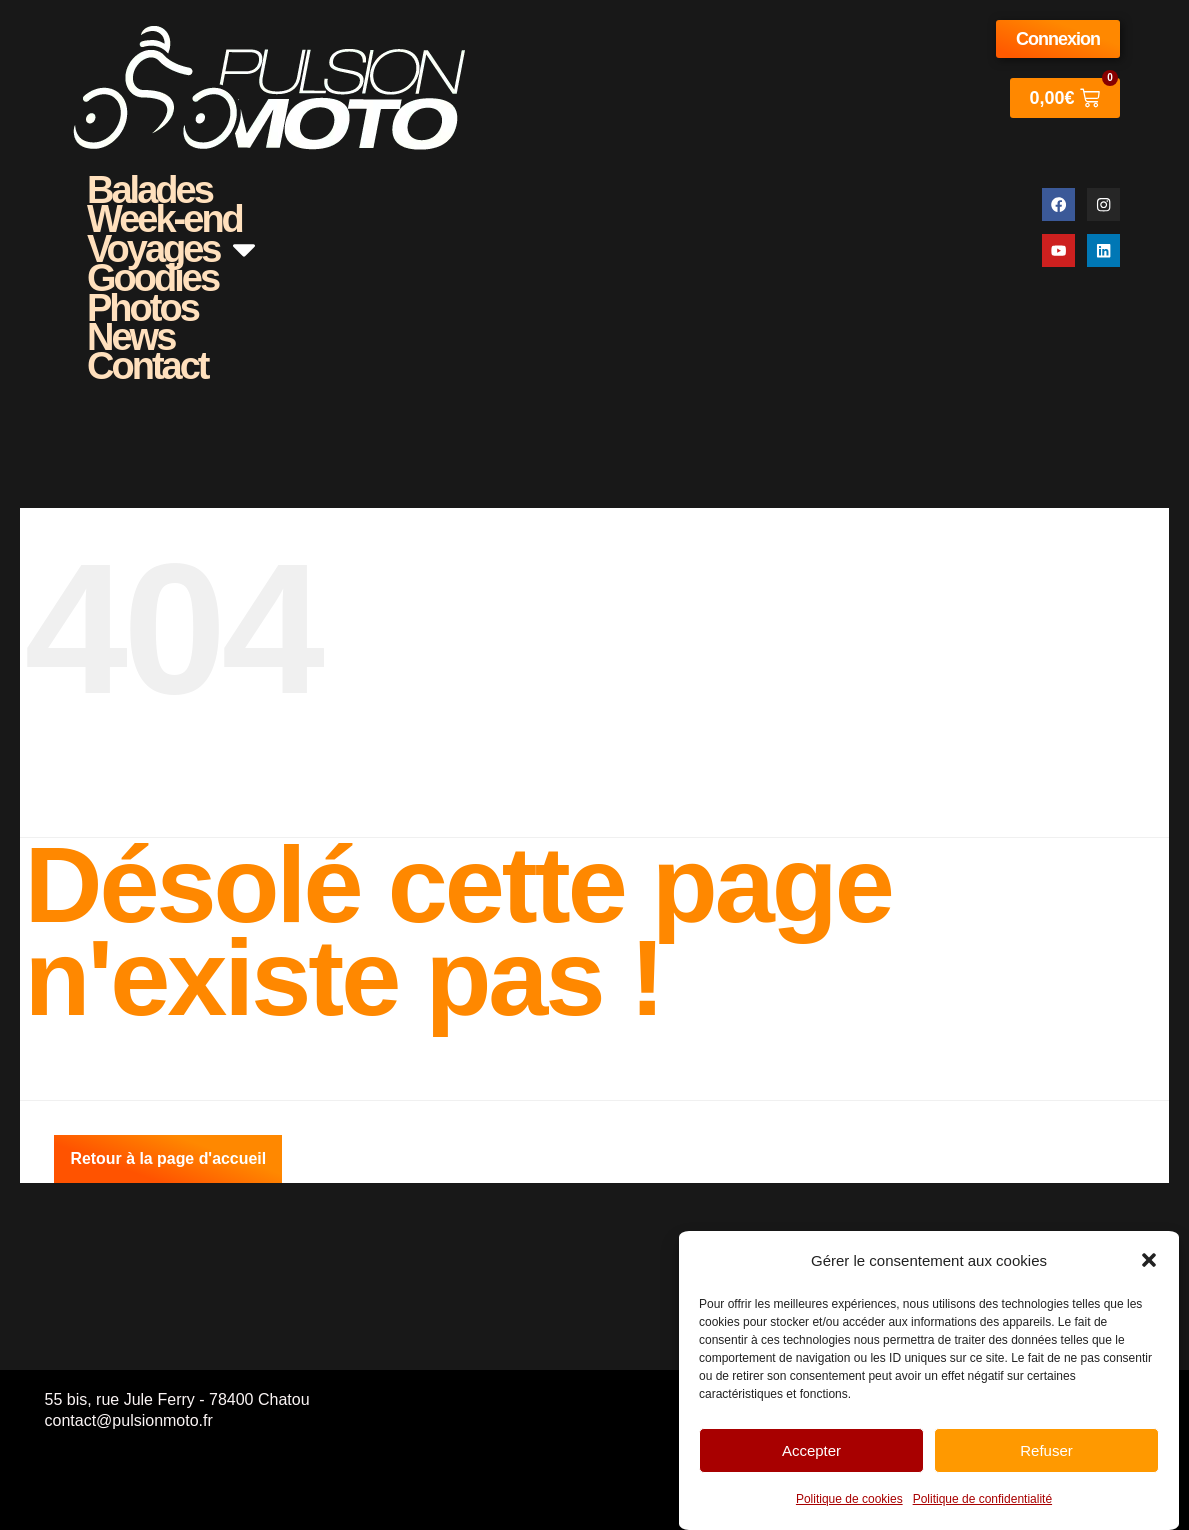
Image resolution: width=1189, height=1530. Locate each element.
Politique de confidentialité (982, 1499)
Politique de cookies (849, 1499)
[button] (1149, 1260)
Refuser (1046, 1450)
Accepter (811, 1450)
